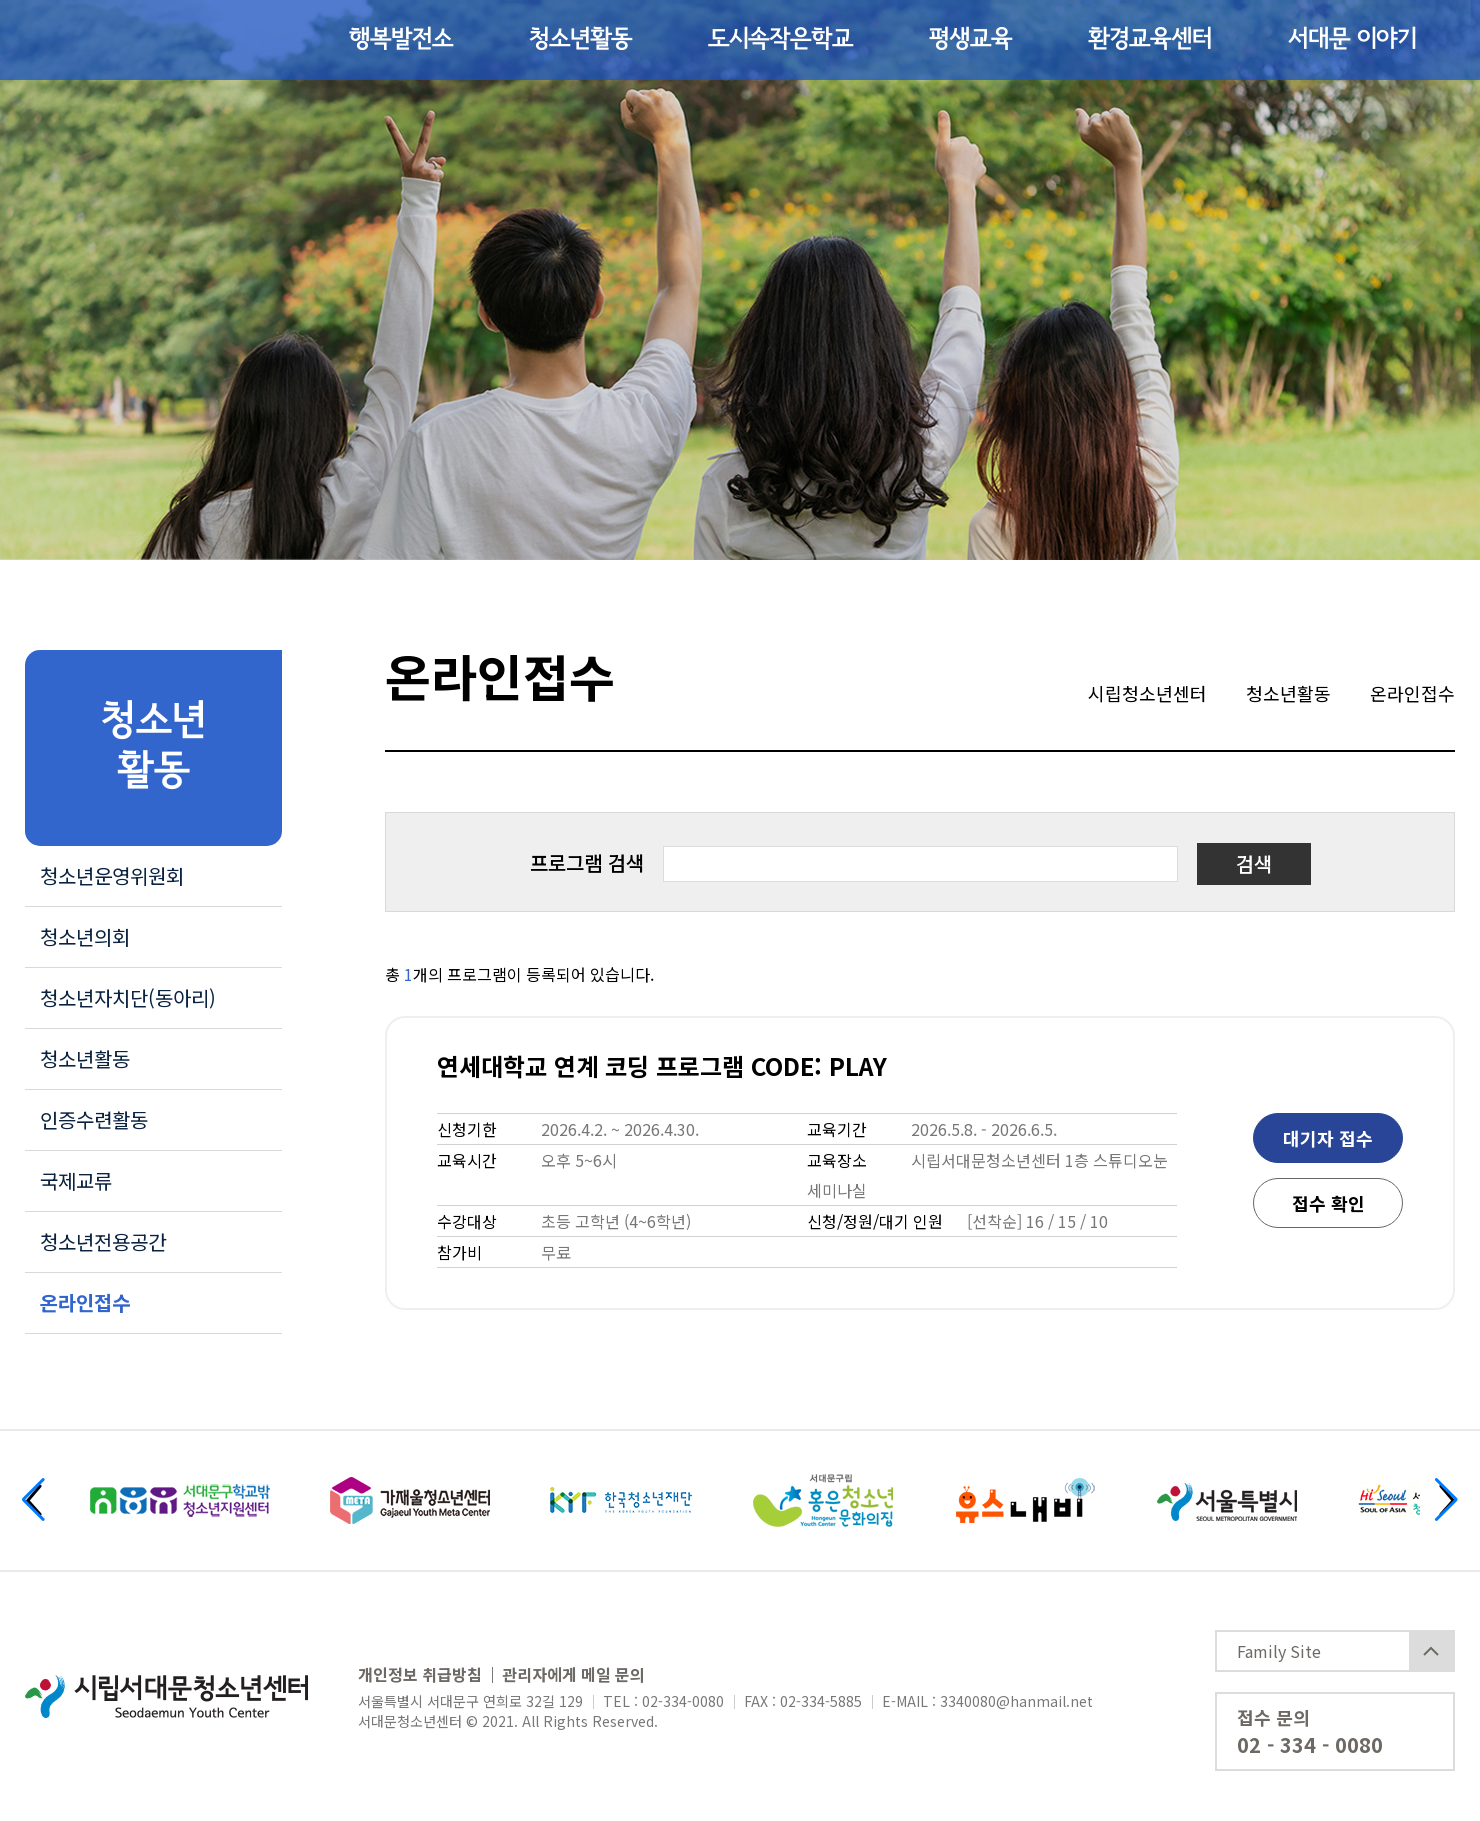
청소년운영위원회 (112, 875)
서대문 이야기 (1352, 40)
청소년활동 (580, 40)
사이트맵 (1409, 40)
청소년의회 (85, 936)
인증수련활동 (94, 1119)
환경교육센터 (1150, 40)
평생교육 (970, 40)
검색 (1254, 863)
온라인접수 (85, 1302)
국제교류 (76, 1180)
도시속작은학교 (780, 40)
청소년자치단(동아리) (128, 997)
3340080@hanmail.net (1016, 1701)
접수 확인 (1328, 1203)
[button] (33, 1499)
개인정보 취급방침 (420, 1674)
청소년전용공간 (103, 1241)
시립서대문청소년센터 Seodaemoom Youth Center (132, 40)
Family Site (1279, 1651)
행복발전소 (401, 40)
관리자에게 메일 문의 (573, 1674)
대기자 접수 (1328, 1138)
